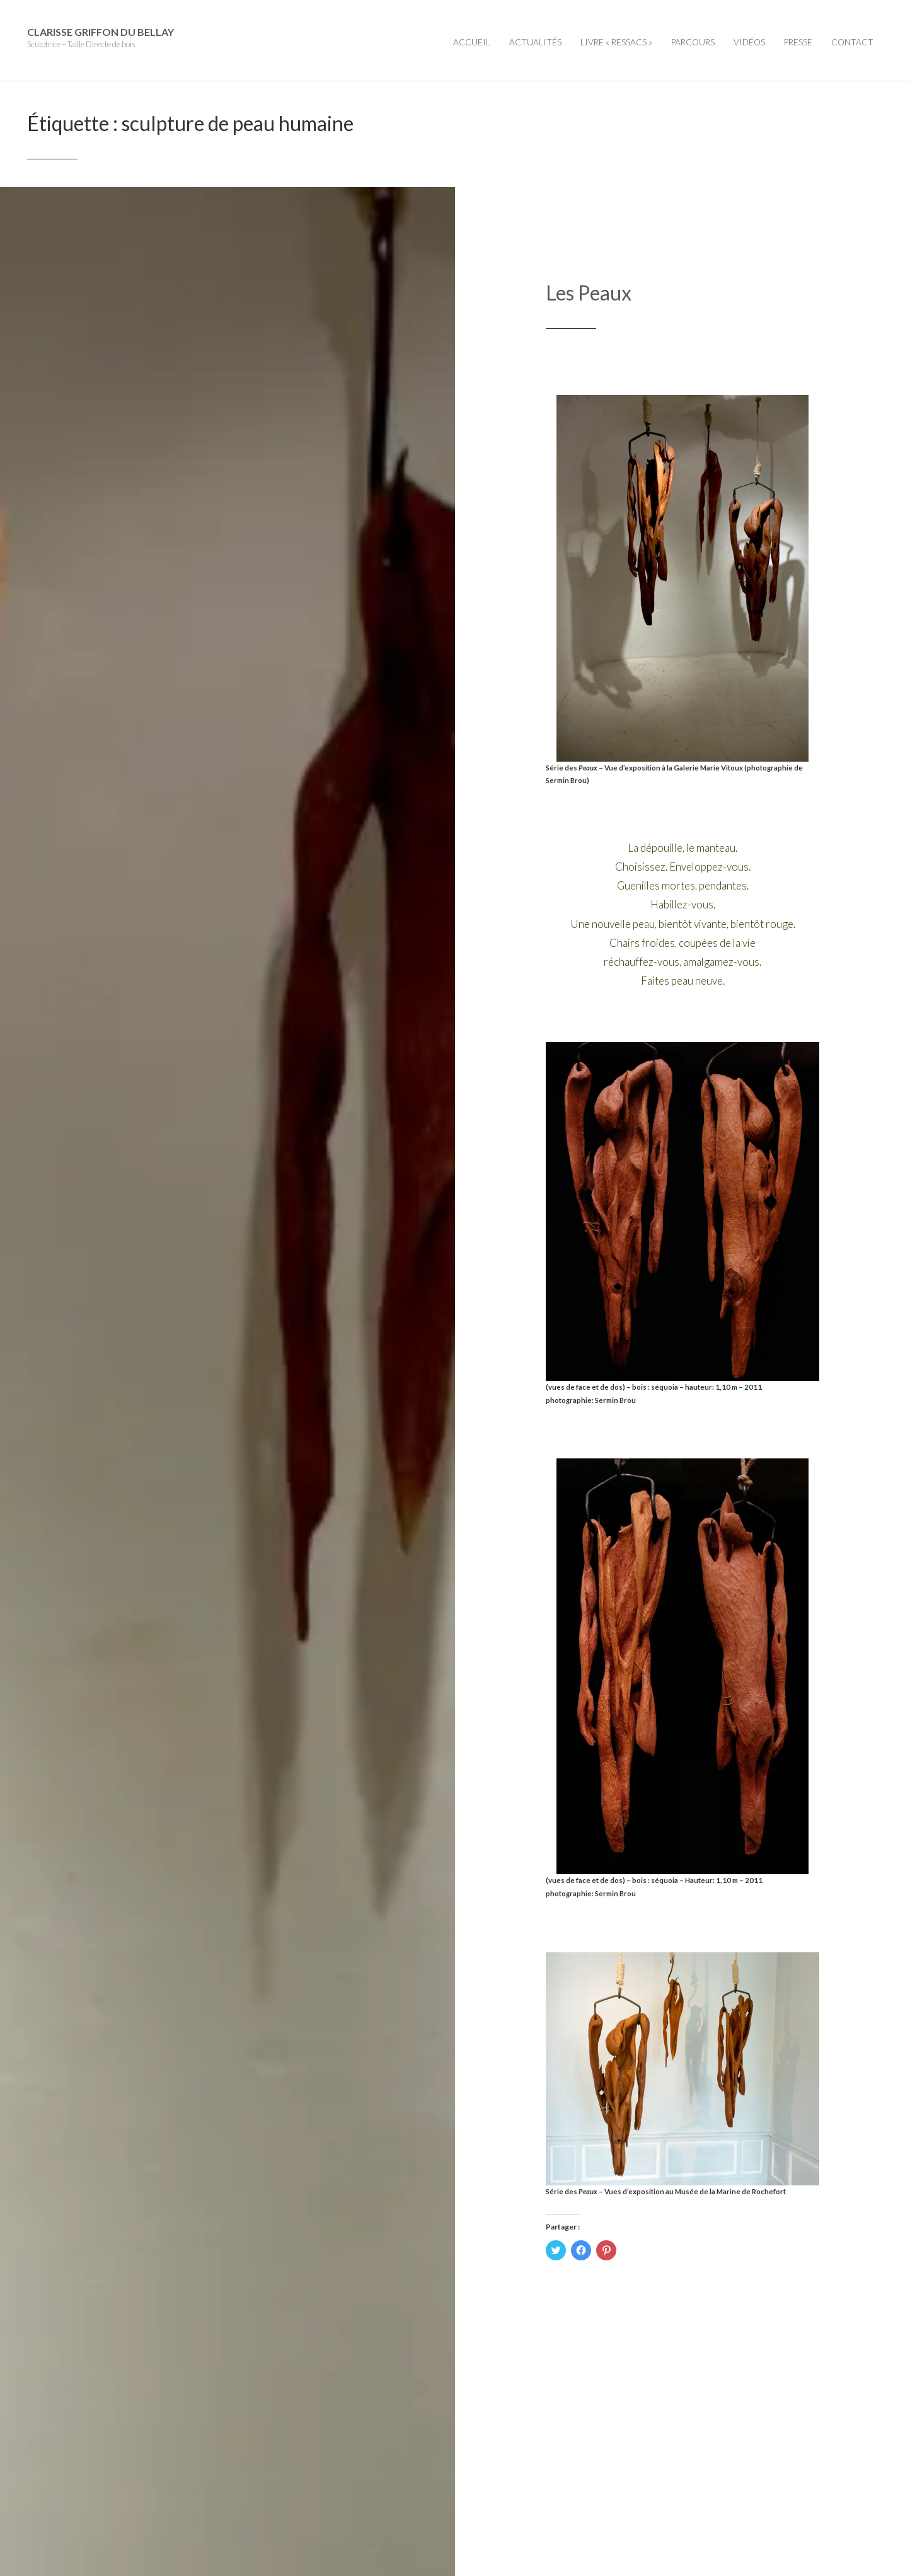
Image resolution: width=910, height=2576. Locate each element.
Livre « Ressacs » (616, 42)
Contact (852, 42)
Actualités (535, 42)
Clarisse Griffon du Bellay (100, 32)
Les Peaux (588, 292)
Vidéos (749, 42)
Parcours (693, 42)
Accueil (471, 42)
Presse (798, 42)
